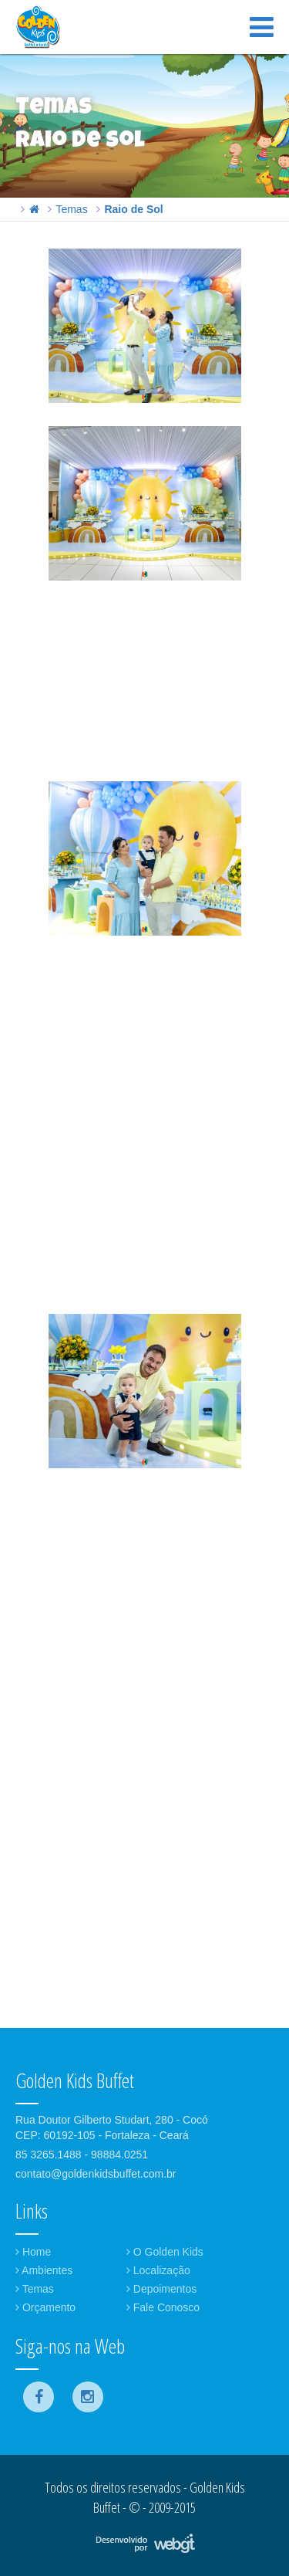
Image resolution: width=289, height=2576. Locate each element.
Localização (158, 2270)
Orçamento (45, 2307)
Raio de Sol (133, 209)
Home (33, 2252)
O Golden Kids (164, 2252)
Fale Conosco (163, 2307)
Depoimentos (161, 2289)
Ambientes (43, 2270)
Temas (71, 209)
